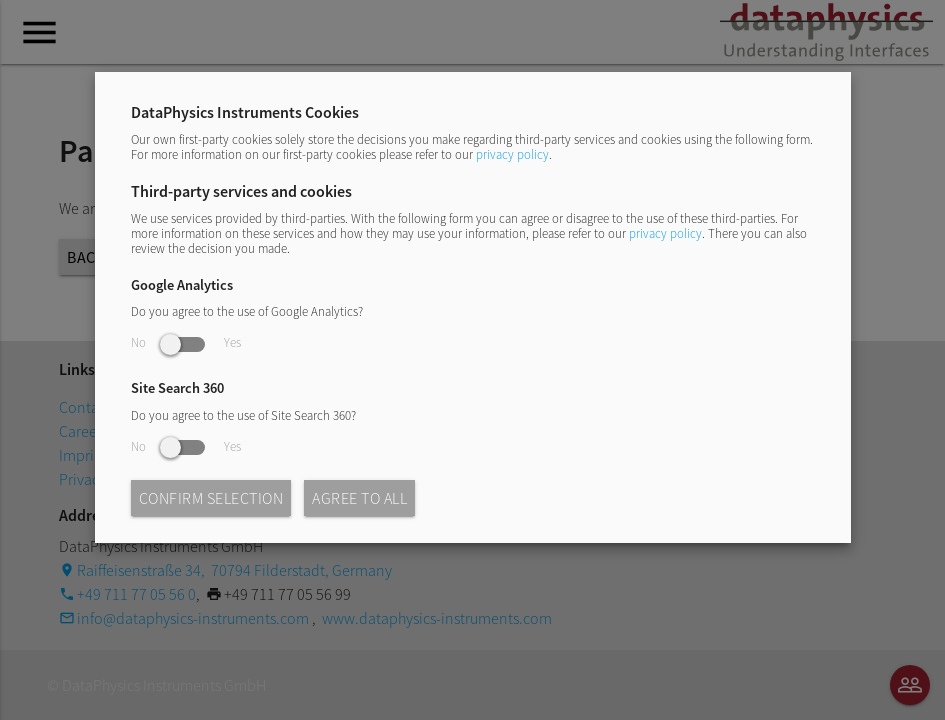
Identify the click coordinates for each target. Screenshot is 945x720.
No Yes (186, 342)
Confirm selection (211, 498)
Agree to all (359, 498)
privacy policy (512, 154)
